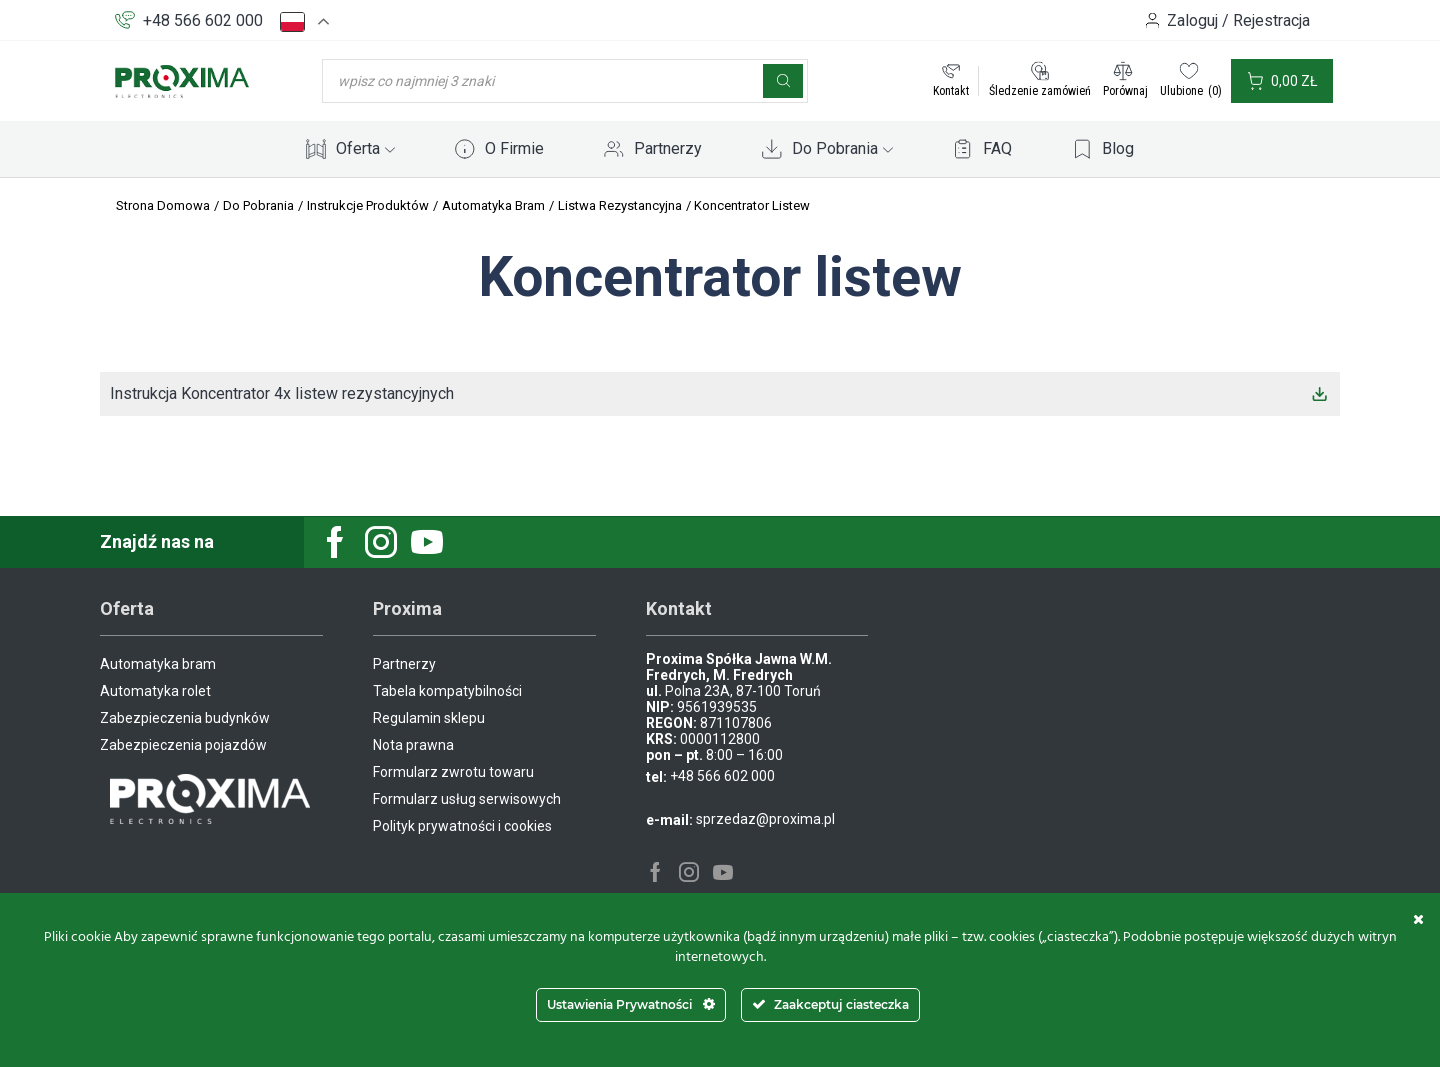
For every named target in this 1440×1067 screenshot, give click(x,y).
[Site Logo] (182, 80)
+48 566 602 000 (203, 20)
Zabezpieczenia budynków (185, 718)
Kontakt (951, 91)
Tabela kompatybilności (447, 691)
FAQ (997, 148)
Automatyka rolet (155, 691)
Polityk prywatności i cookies (462, 826)
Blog (1118, 148)
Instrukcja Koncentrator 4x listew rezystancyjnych (282, 393)
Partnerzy (668, 148)
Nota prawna (413, 745)
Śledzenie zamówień (1040, 91)
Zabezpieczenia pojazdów (183, 745)
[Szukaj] (783, 81)
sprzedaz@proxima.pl (765, 819)
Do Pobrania (842, 148)
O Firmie (514, 148)
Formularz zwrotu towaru (453, 772)
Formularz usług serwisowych (467, 799)
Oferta (365, 148)
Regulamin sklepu (429, 718)
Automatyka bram (158, 664)
